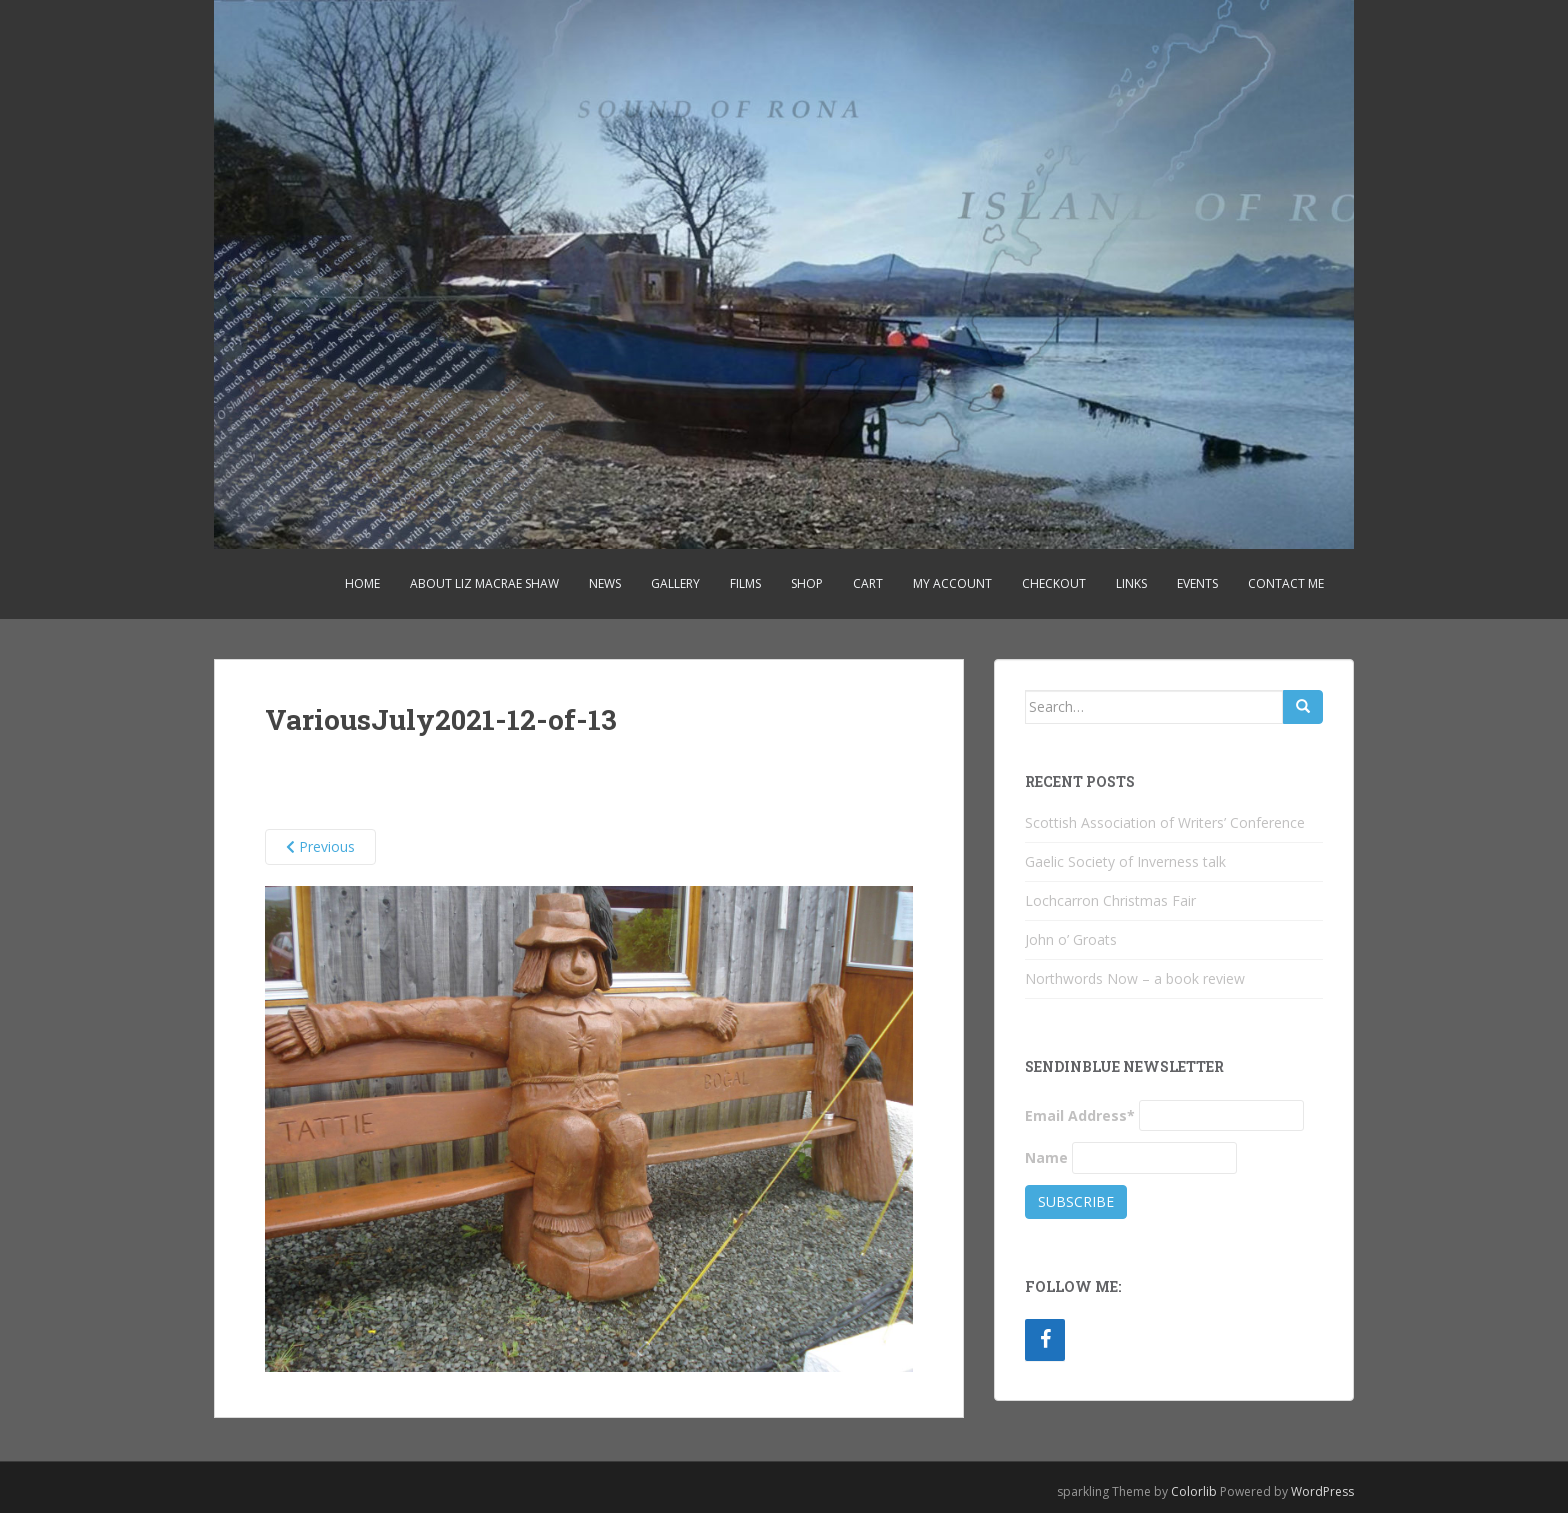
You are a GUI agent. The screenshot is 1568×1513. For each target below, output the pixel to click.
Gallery (675, 583)
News (605, 583)
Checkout (1054, 583)
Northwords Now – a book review (1135, 978)
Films (745, 583)
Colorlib (1194, 1491)
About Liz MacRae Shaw (484, 583)
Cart (868, 583)
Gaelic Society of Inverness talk (1125, 861)
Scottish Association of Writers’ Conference (1165, 822)
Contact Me (1286, 583)
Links (1131, 583)
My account (952, 583)
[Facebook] (1045, 1340)
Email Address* (1080, 1115)
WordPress (1322, 1491)
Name (1046, 1157)
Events (1197, 583)
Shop (807, 583)
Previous (320, 846)
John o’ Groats (1071, 939)
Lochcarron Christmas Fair (1110, 900)
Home (362, 583)
